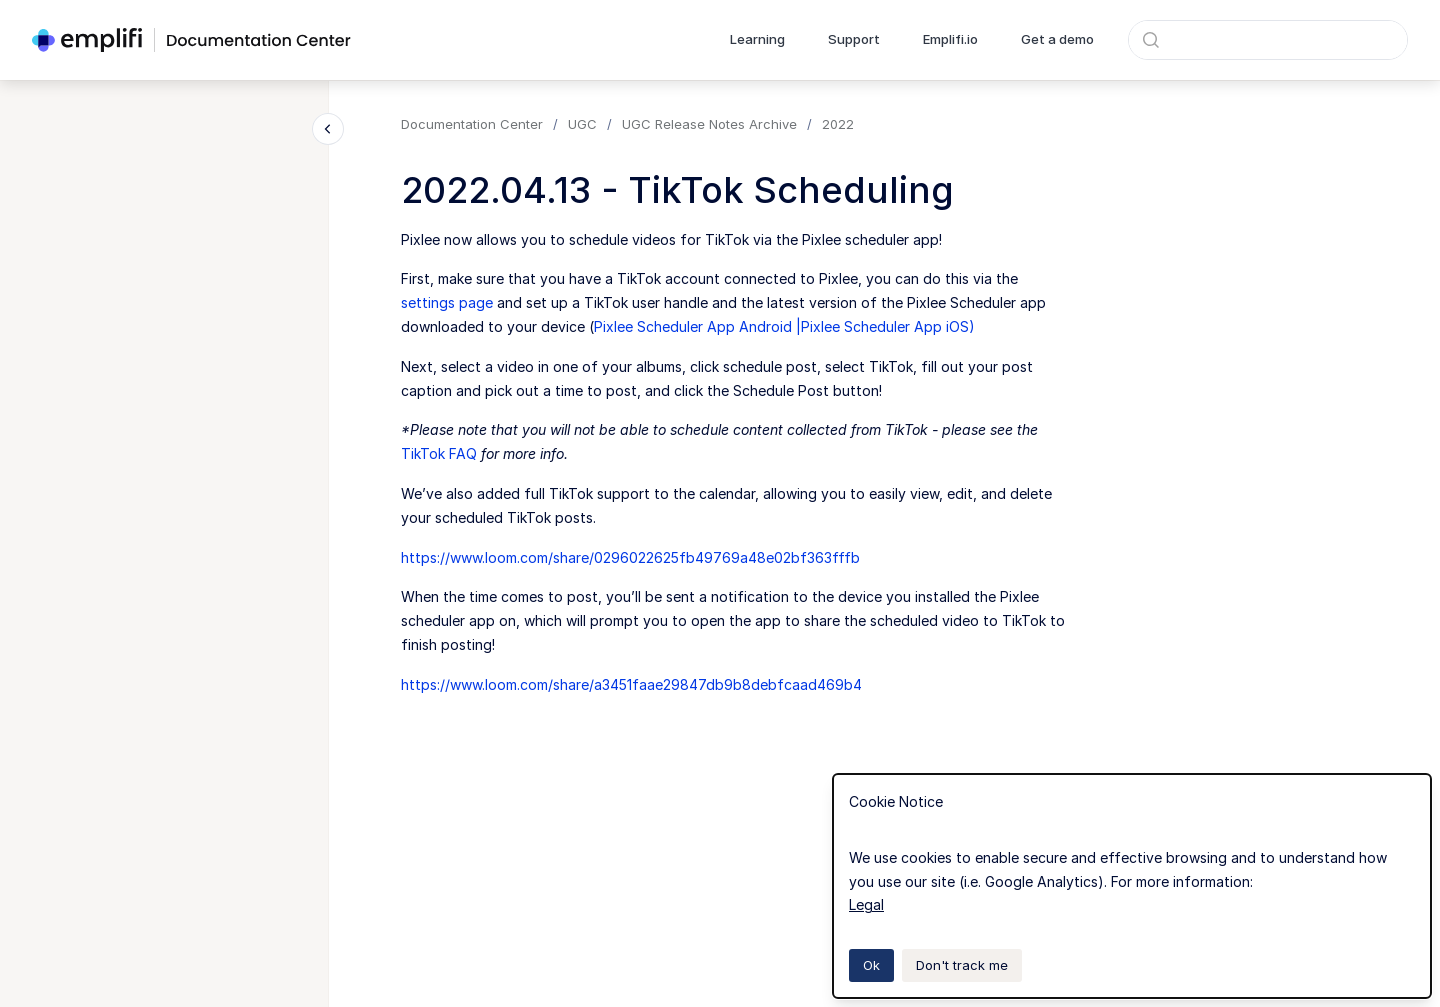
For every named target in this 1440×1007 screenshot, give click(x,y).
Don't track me (962, 965)
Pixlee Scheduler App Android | (697, 326)
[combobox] (1268, 40)
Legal (866, 904)
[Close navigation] (328, 129)
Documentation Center (472, 124)
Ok (871, 965)
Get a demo (1057, 39)
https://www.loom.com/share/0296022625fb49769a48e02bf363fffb (630, 557)
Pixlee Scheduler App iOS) (888, 326)
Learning (757, 39)
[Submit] (1151, 40)
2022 (838, 124)
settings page (447, 302)
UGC (582, 124)
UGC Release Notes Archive (709, 124)
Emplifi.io (950, 39)
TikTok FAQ (439, 453)
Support (854, 39)
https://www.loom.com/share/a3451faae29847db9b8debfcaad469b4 (631, 684)
